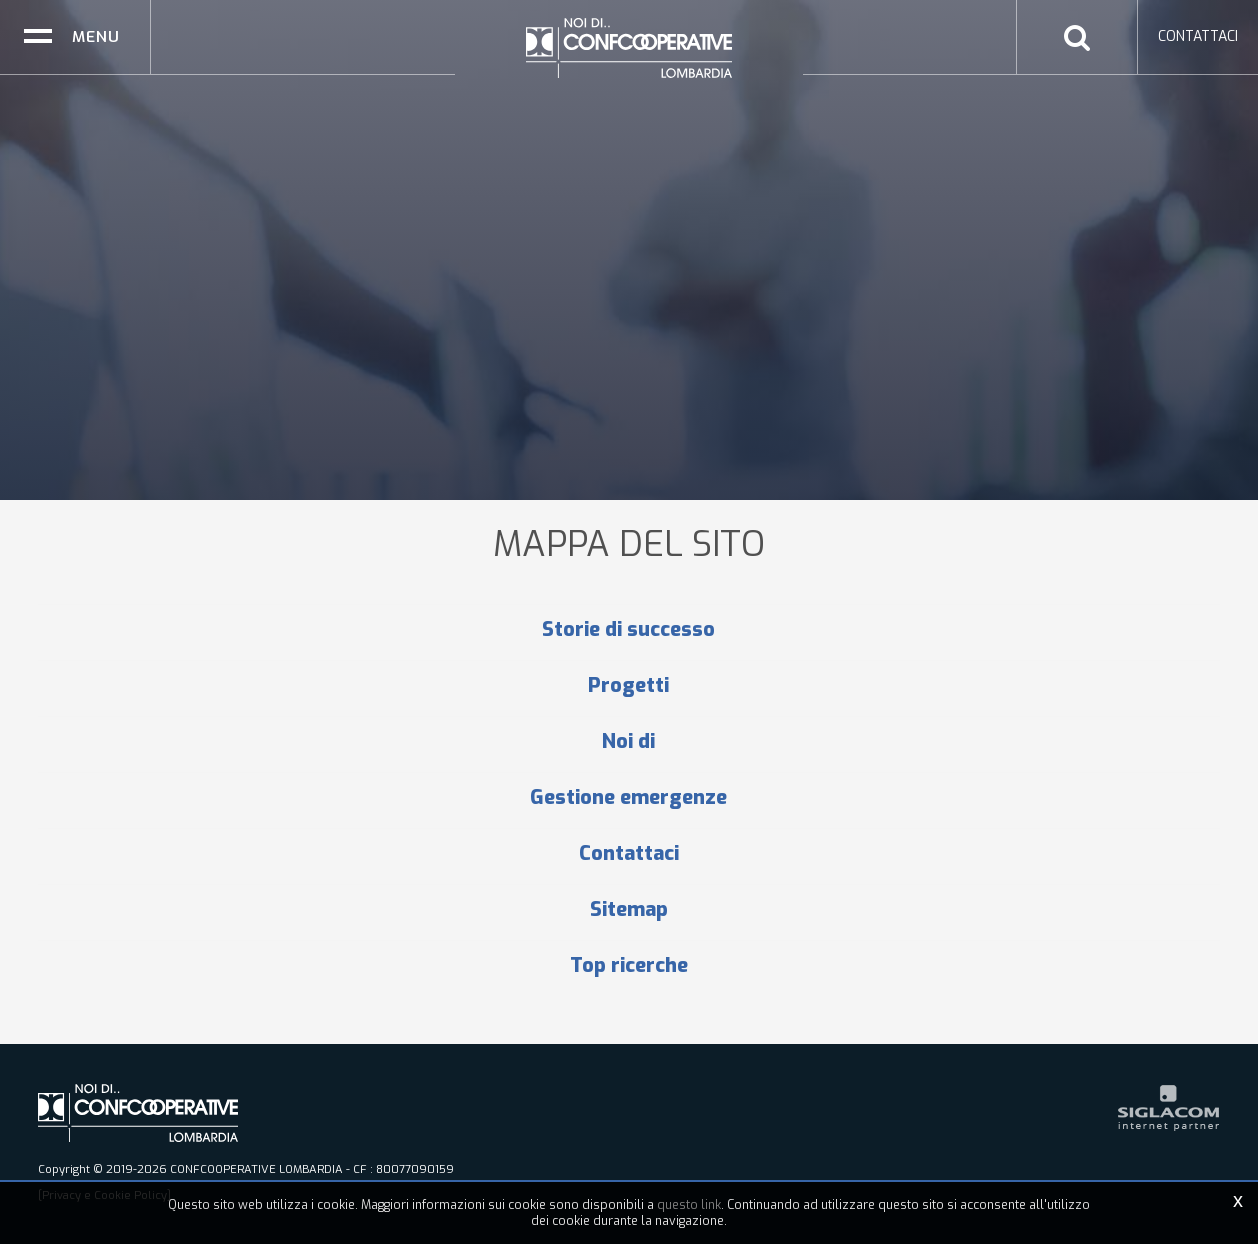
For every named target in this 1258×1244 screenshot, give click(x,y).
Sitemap (629, 910)
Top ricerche (629, 966)
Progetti (628, 686)
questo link (689, 1205)
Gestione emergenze (628, 798)
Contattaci (629, 854)
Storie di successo (628, 630)
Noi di (628, 742)
